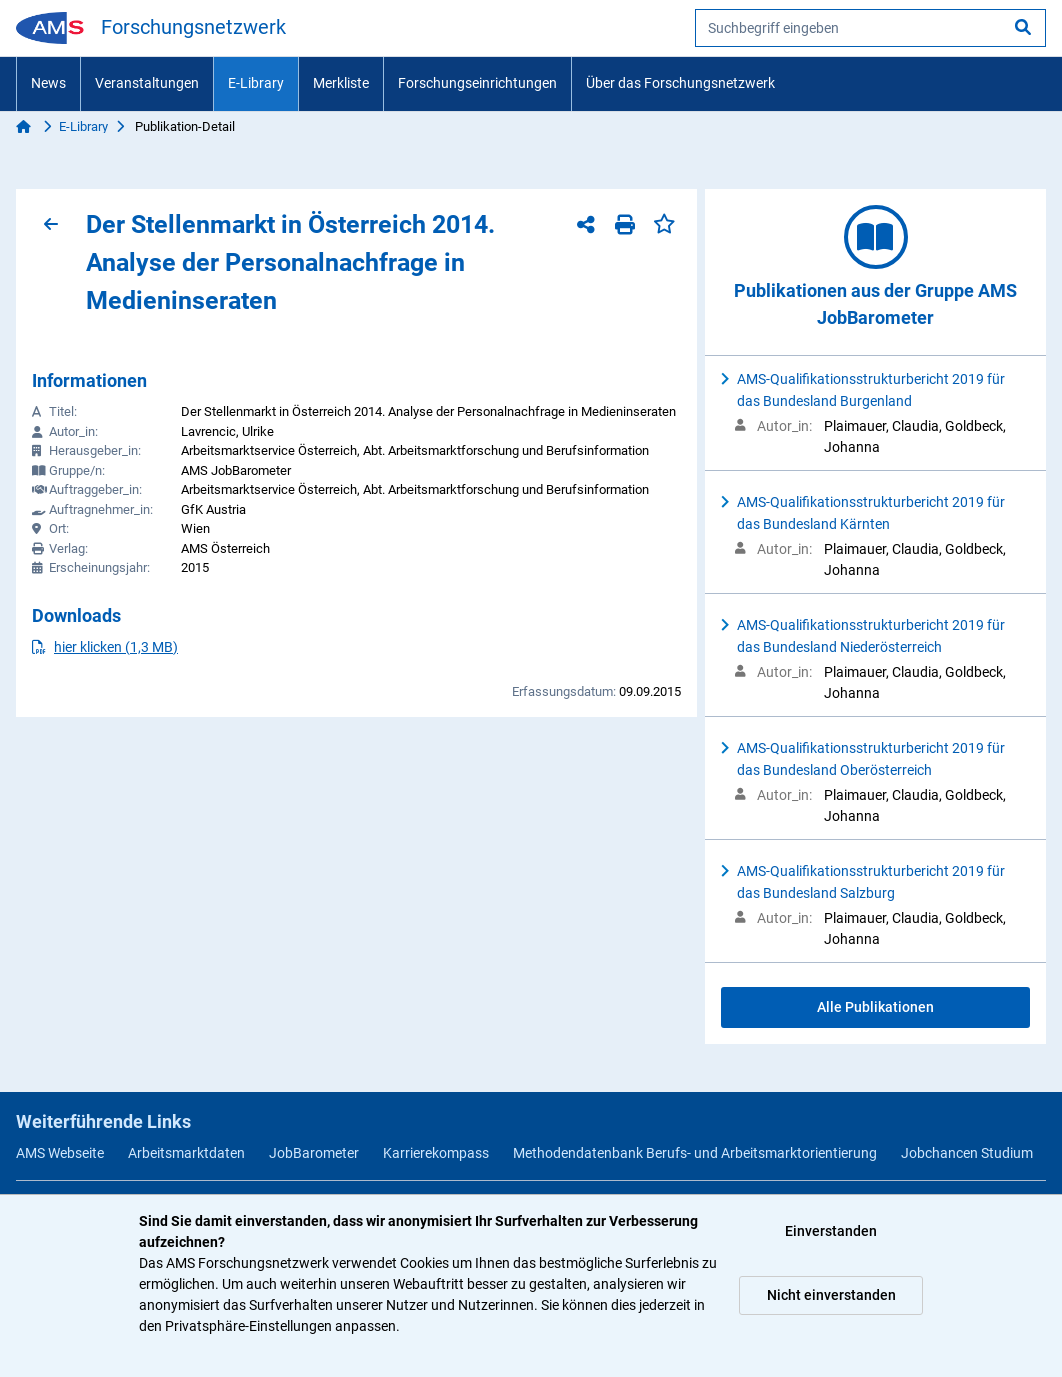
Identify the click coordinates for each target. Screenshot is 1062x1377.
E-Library (256, 83)
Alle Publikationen (875, 1007)
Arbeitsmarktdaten (186, 1153)
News (48, 83)
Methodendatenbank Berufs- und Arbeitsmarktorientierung (695, 1153)
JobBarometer (314, 1153)
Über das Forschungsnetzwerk (680, 83)
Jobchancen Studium (967, 1153)
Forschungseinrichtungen (477, 83)
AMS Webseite (60, 1153)
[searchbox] (870, 28)
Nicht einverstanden (831, 1295)
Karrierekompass (436, 1153)
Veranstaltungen (147, 83)
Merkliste (341, 83)
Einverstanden (831, 1231)
